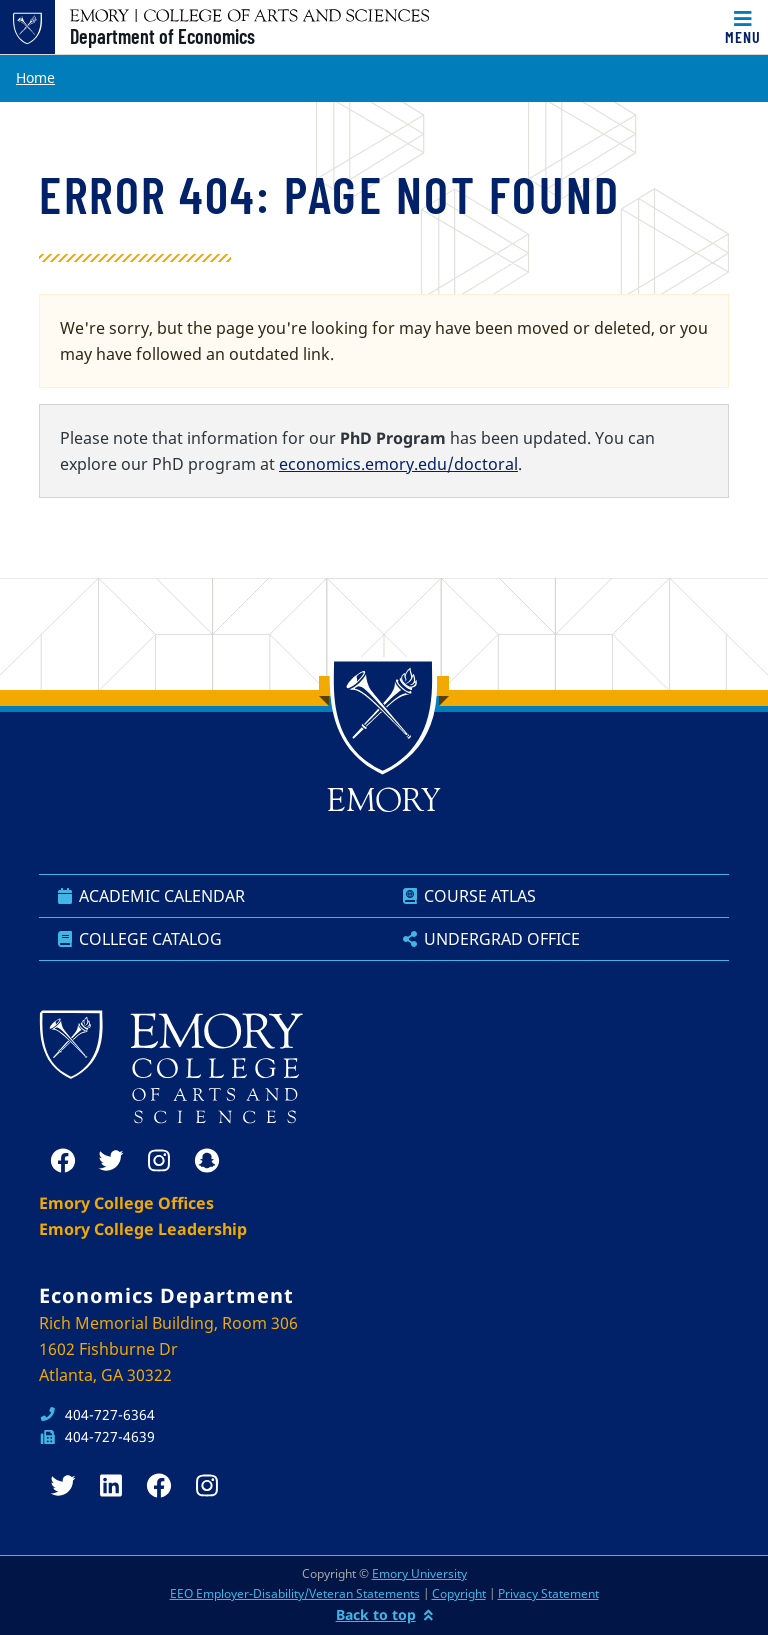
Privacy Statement (548, 1593)
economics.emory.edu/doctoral (398, 464)
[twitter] (111, 1161)
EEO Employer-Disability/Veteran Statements (295, 1593)
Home (35, 77)
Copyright (459, 1593)
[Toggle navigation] (743, 27)
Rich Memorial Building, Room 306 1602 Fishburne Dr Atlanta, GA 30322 (168, 1349)
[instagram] (159, 1161)
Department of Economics (162, 36)
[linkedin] (111, 1486)
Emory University (419, 1573)
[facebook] (63, 1161)
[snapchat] (207, 1161)
